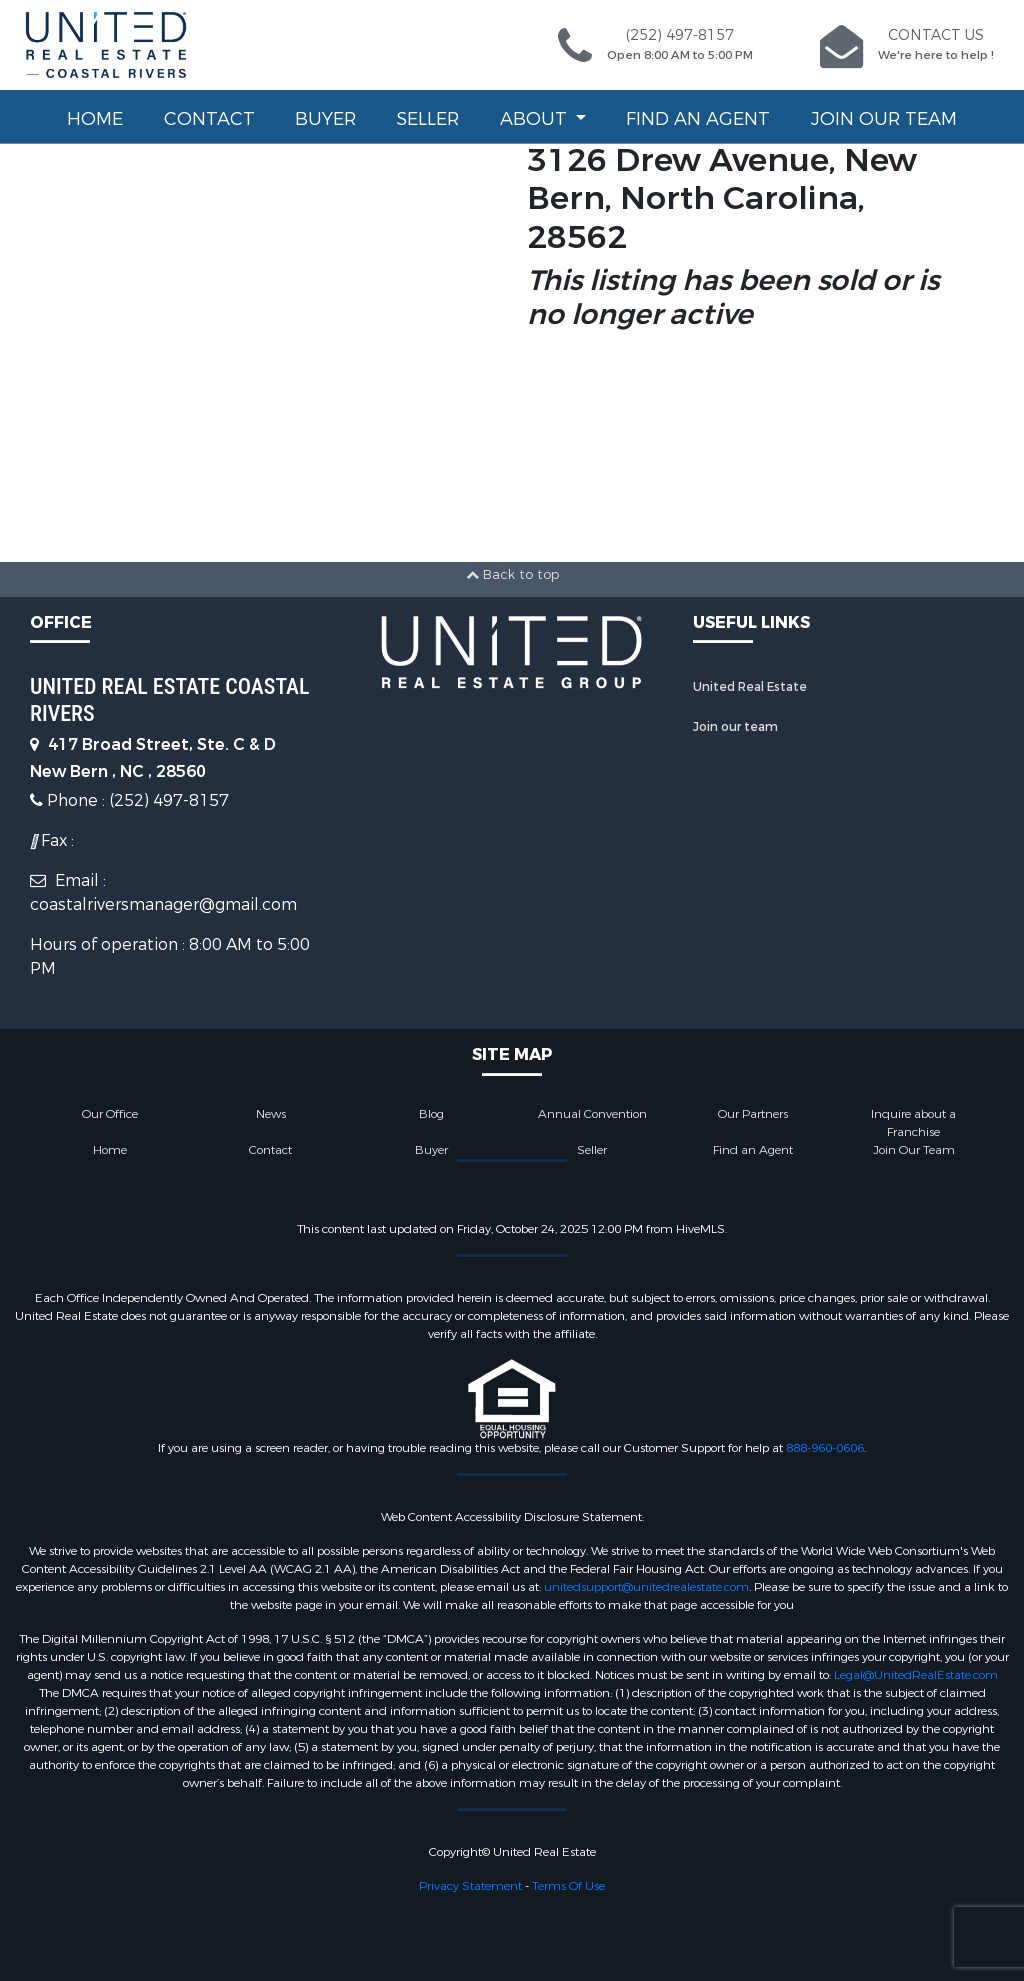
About (536, 119)
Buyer (325, 119)
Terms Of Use (568, 1886)
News (271, 1114)
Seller (427, 119)
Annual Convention (592, 1114)
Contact (209, 119)
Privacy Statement (470, 1886)
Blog (431, 1114)
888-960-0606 (825, 1448)
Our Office (110, 1114)
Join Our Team (884, 119)
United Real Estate (750, 687)
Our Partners (753, 1114)
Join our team (735, 727)
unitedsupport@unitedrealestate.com (646, 1587)
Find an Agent (698, 119)
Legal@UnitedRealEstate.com (916, 1675)
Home (95, 119)
